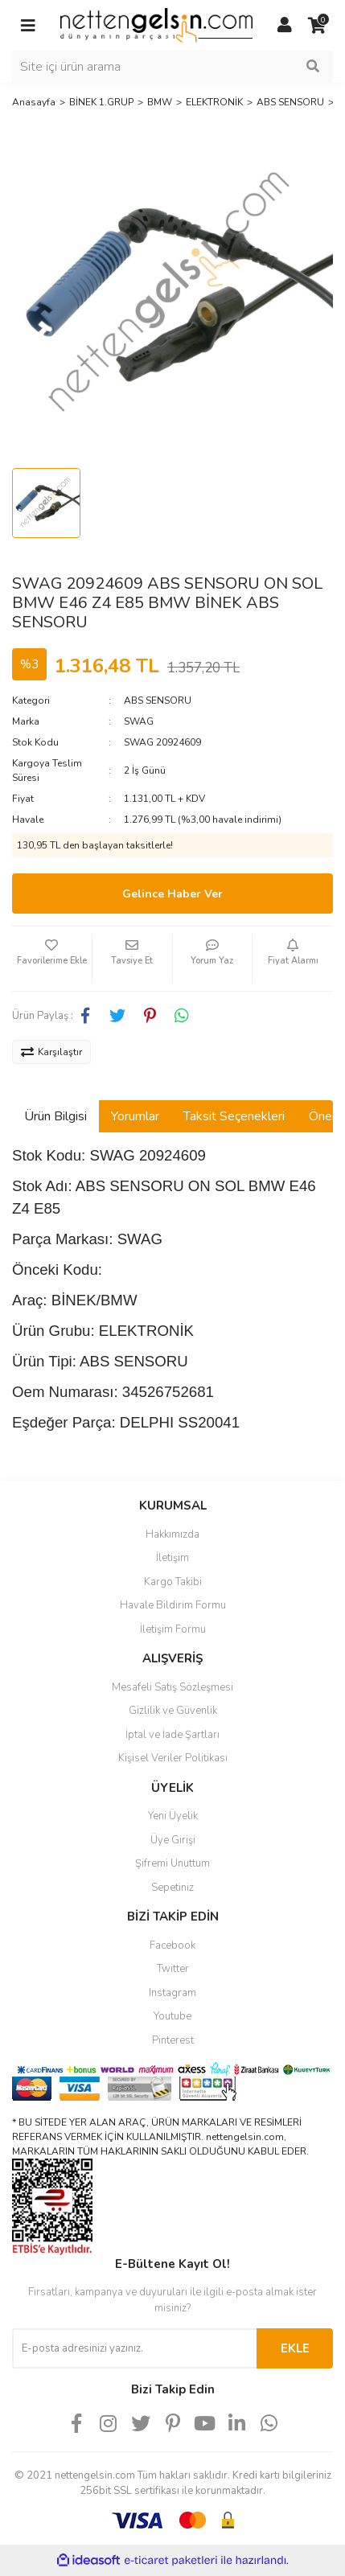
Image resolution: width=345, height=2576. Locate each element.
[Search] (172, 67)
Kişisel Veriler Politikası (173, 1758)
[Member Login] (284, 26)
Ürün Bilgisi (55, 1116)
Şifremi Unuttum (172, 1863)
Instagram (172, 1993)
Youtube (172, 2016)
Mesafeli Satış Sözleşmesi (172, 1687)
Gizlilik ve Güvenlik (173, 1710)
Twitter (173, 1969)
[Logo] (156, 24)
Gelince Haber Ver (172, 894)
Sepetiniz (172, 1887)
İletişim (172, 1558)
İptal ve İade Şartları (172, 1735)
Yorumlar (135, 1116)
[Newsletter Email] (134, 2348)
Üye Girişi (172, 1840)
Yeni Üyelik (173, 1816)
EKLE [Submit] (295, 2348)
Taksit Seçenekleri (234, 1116)
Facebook (172, 1945)
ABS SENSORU (157, 700)
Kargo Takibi (173, 1582)
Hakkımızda (172, 1534)
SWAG (139, 721)
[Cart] (317, 26)
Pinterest (173, 2040)
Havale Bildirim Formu (173, 1605)
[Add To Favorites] (52, 959)
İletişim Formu (173, 1629)
